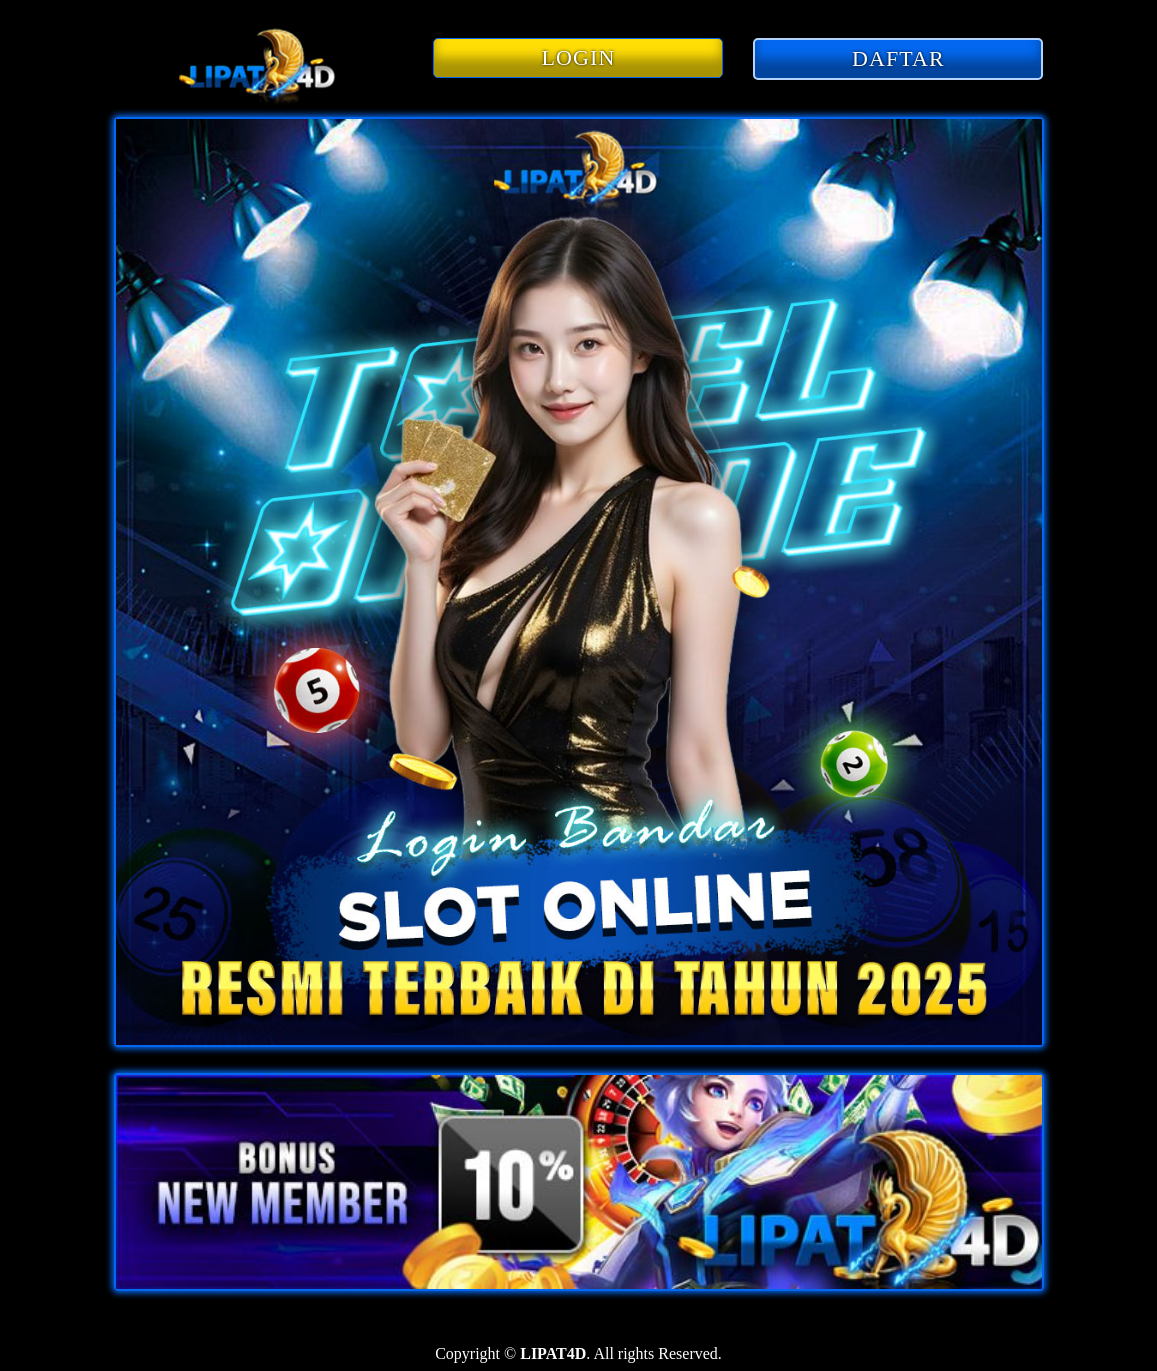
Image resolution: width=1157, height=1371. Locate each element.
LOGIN (579, 57)
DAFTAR (898, 58)
